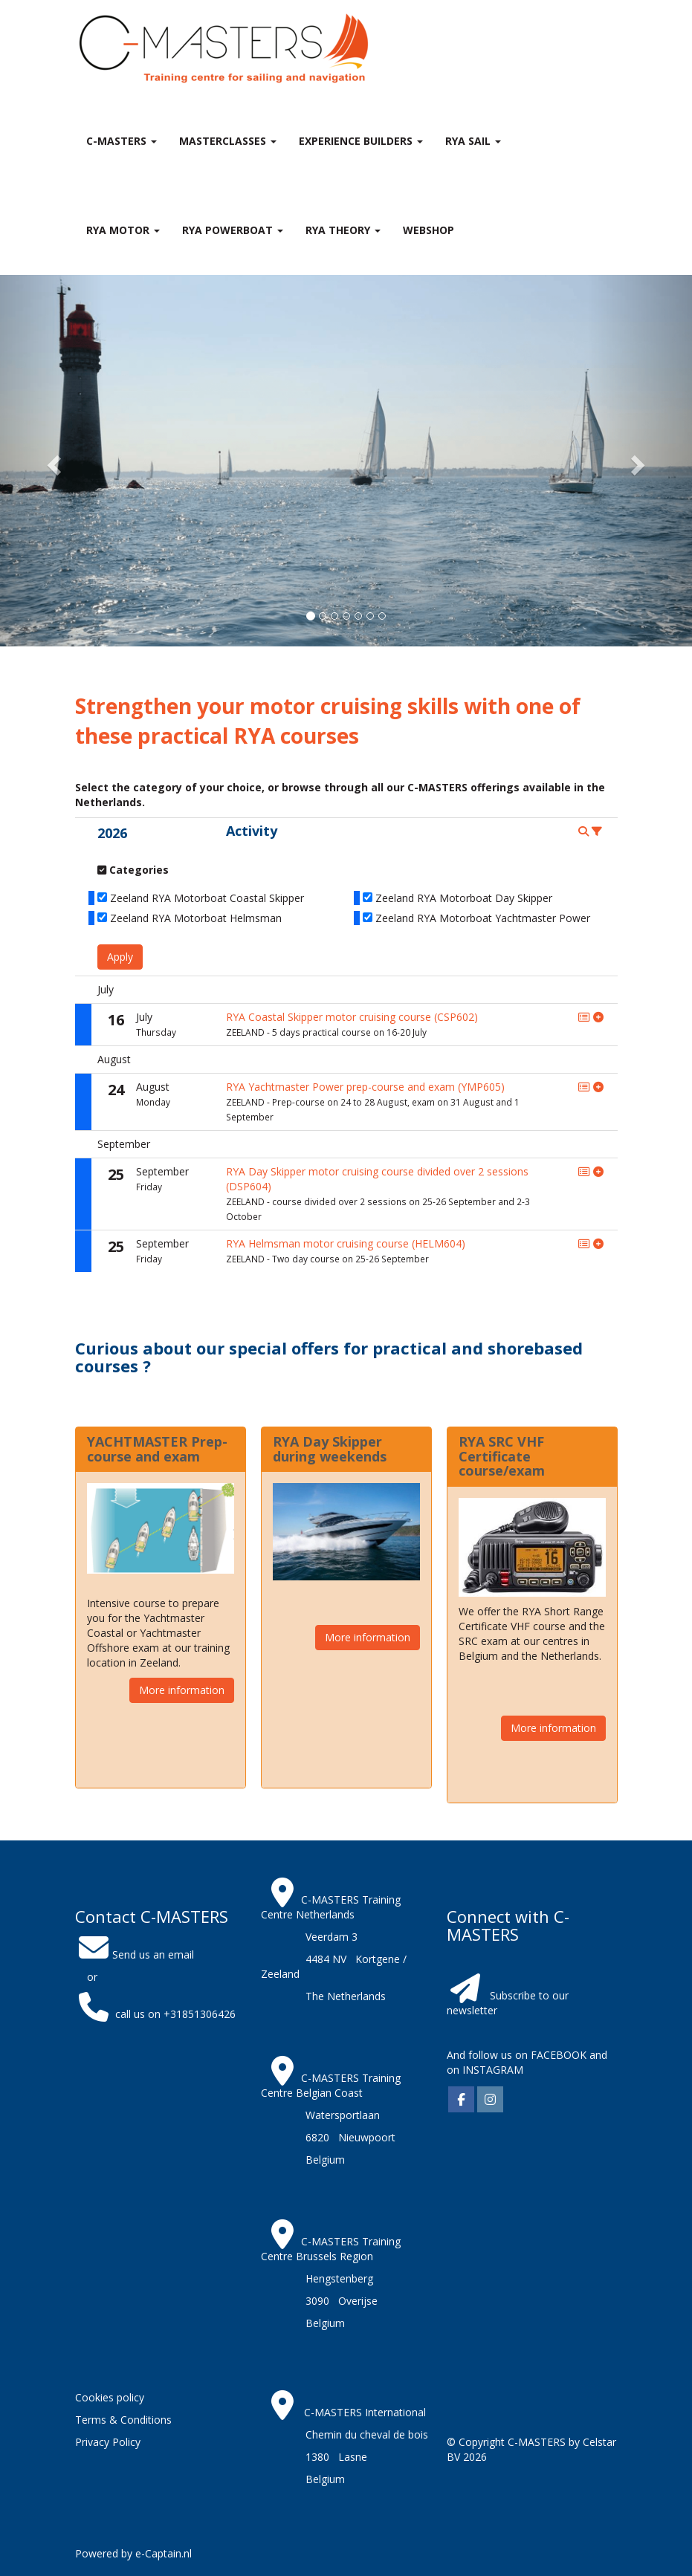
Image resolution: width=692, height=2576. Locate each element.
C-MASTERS (121, 141)
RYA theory (343, 230)
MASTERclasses (228, 141)
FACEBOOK (557, 2055)
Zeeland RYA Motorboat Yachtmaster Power (482, 918)
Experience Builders (361, 141)
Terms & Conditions (123, 2420)
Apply (120, 957)
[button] (52, 460)
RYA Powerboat (232, 230)
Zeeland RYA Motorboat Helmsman (196, 918)
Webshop (428, 230)
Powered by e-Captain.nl (133, 2553)
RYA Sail (473, 141)
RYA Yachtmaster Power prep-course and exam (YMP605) (365, 1087)
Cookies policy (109, 2397)
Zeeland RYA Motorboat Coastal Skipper (207, 898)
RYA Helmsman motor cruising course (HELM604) (345, 1243)
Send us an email (134, 1954)
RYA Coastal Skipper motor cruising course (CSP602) (352, 1017)
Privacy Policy (107, 2442)
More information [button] (181, 1690)
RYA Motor (123, 230)
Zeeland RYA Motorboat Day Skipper (463, 898)
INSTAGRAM (492, 2070)
